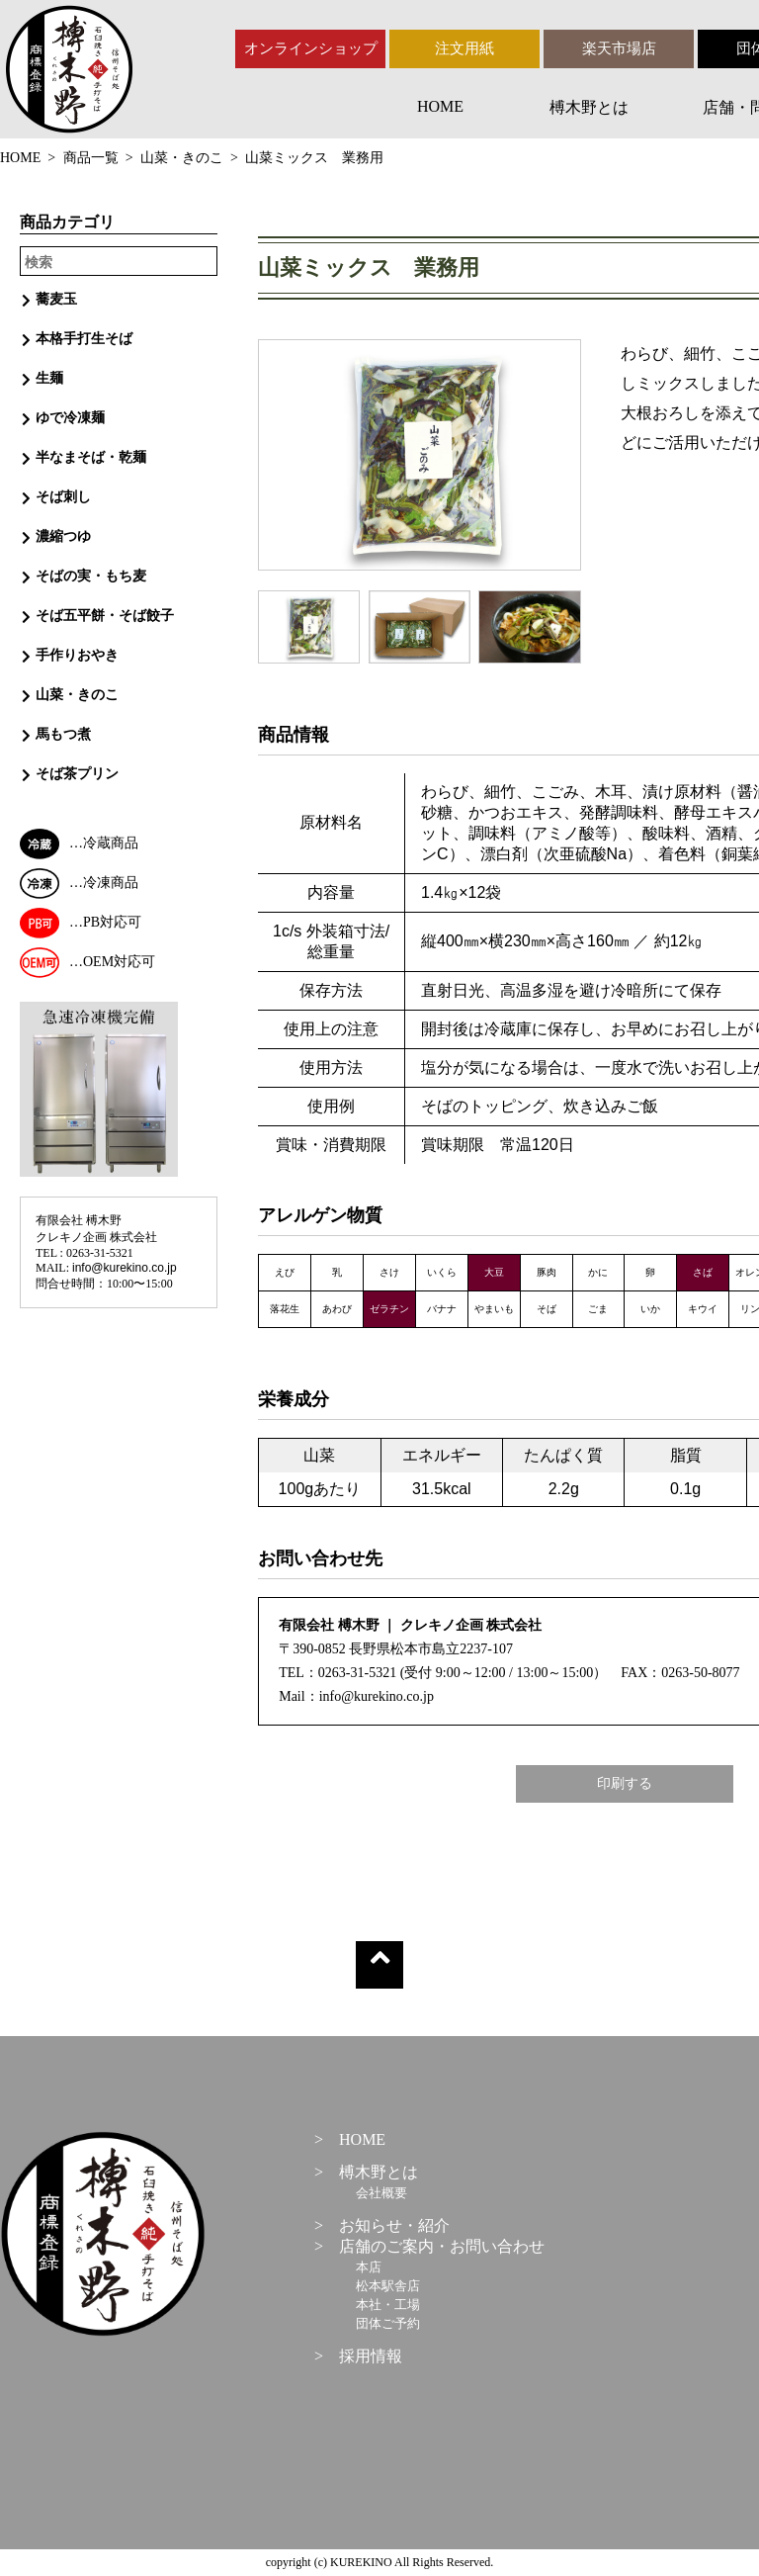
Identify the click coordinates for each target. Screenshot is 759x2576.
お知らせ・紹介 (394, 2225)
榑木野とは (589, 107)
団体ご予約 (388, 2323)
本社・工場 (388, 2304)
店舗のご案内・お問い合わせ (442, 2246)
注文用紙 (464, 48)
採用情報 (370, 2356)
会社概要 (381, 2192)
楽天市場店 (619, 48)
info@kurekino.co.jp (124, 1268)
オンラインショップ (311, 48)
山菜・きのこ (181, 157)
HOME (440, 106)
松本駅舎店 (388, 2285)
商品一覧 (91, 157)
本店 (368, 2267)
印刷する (624, 1783)
